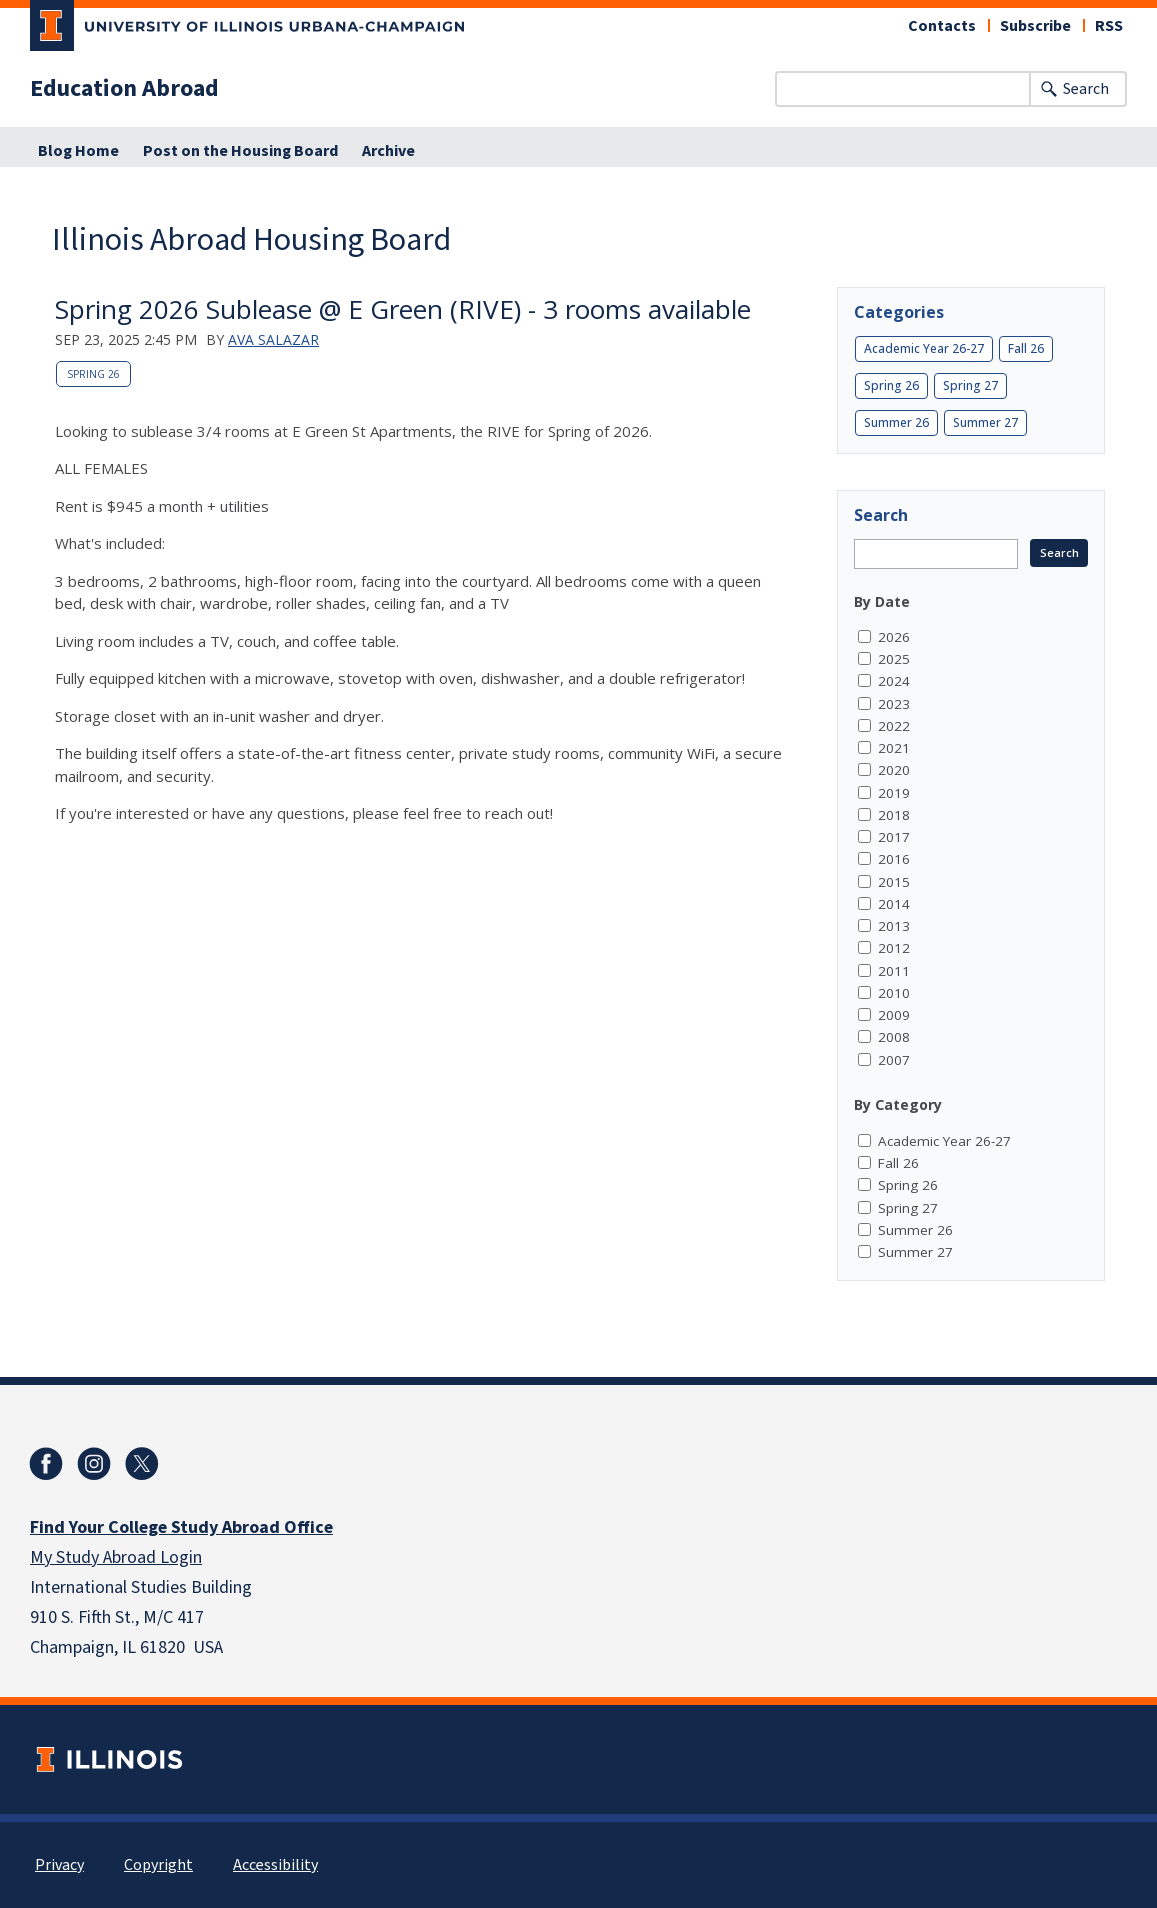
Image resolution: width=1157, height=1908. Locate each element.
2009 (894, 1015)
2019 (894, 793)
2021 (894, 748)
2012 (894, 948)
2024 (894, 681)
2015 (894, 882)
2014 (894, 904)
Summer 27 (985, 422)
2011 (894, 971)
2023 (894, 704)
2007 (894, 1060)
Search (1086, 89)
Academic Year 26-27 (924, 348)
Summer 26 (896, 422)
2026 (894, 637)
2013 (894, 926)
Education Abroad (124, 89)
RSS (1109, 26)
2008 (894, 1037)
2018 (894, 815)
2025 (894, 659)
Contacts (942, 26)
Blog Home (78, 151)
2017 (894, 837)
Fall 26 (1026, 348)
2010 (894, 993)
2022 (894, 726)
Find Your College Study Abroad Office (181, 1527)
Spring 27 (970, 385)
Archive (388, 151)
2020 (894, 770)
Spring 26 (93, 374)
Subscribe (1035, 26)
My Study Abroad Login (116, 1557)
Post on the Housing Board (240, 151)
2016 (894, 859)
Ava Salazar (273, 339)
